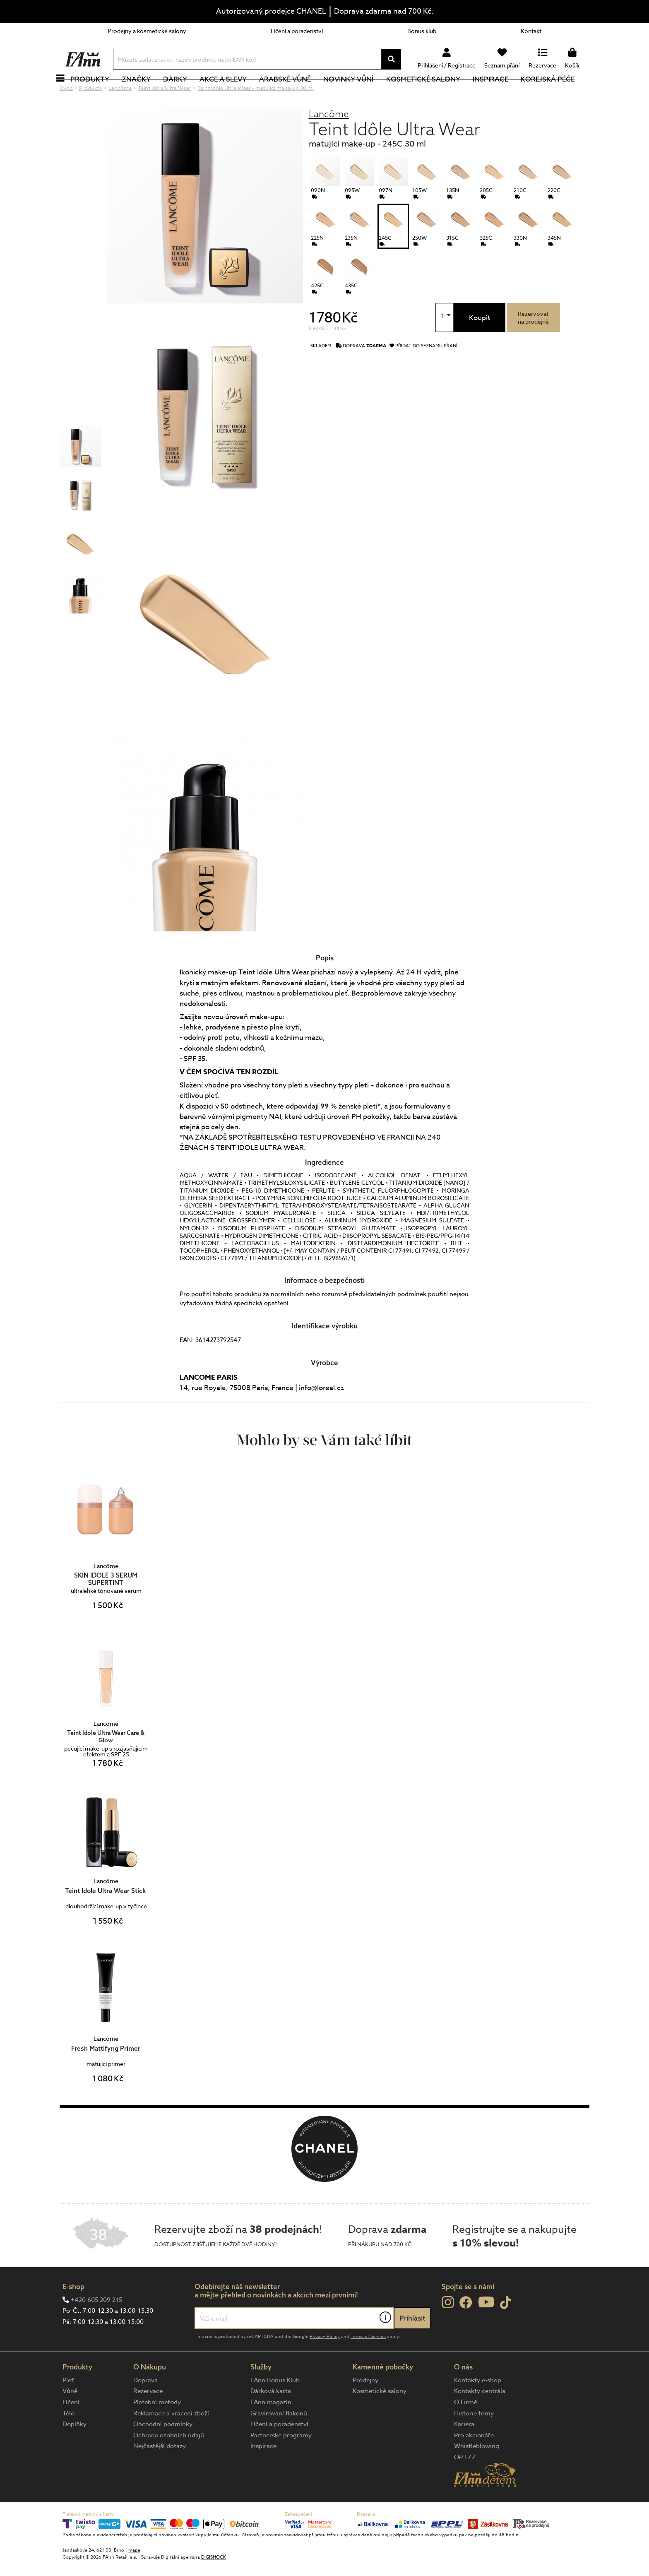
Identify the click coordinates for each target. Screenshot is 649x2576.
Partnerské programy (281, 2463)
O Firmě (465, 2429)
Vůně (69, 2418)
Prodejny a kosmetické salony (147, 31)
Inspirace (499, 93)
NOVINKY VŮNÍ (358, 93)
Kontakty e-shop (477, 2407)
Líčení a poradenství (297, 31)
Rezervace (148, 2418)
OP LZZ (465, 2484)
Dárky (184, 93)
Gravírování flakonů (278, 2441)
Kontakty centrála (479, 2418)
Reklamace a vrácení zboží (171, 2441)
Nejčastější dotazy (159, 2473)
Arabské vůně (294, 93)
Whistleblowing (476, 2473)
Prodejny (365, 2407)
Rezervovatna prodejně (533, 345)
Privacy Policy (325, 2364)
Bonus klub (421, 31)
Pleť (68, 2407)
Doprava (145, 2407)
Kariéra (464, 2451)
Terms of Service (368, 2364)
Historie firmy (474, 2441)
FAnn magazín (270, 2429)
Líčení (70, 2429)
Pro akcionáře (474, 2463)
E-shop (73, 2314)
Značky (145, 93)
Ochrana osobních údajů (168, 2463)
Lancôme (329, 141)
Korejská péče (557, 93)
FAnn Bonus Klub (275, 2407)
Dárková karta (270, 2418)
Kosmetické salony (432, 93)
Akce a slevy (232, 93)
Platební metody (157, 2429)
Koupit (479, 345)
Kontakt (531, 31)
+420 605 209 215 (96, 2327)
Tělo (68, 2441)
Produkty (98, 93)
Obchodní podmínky (162, 2451)
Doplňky (74, 2451)
